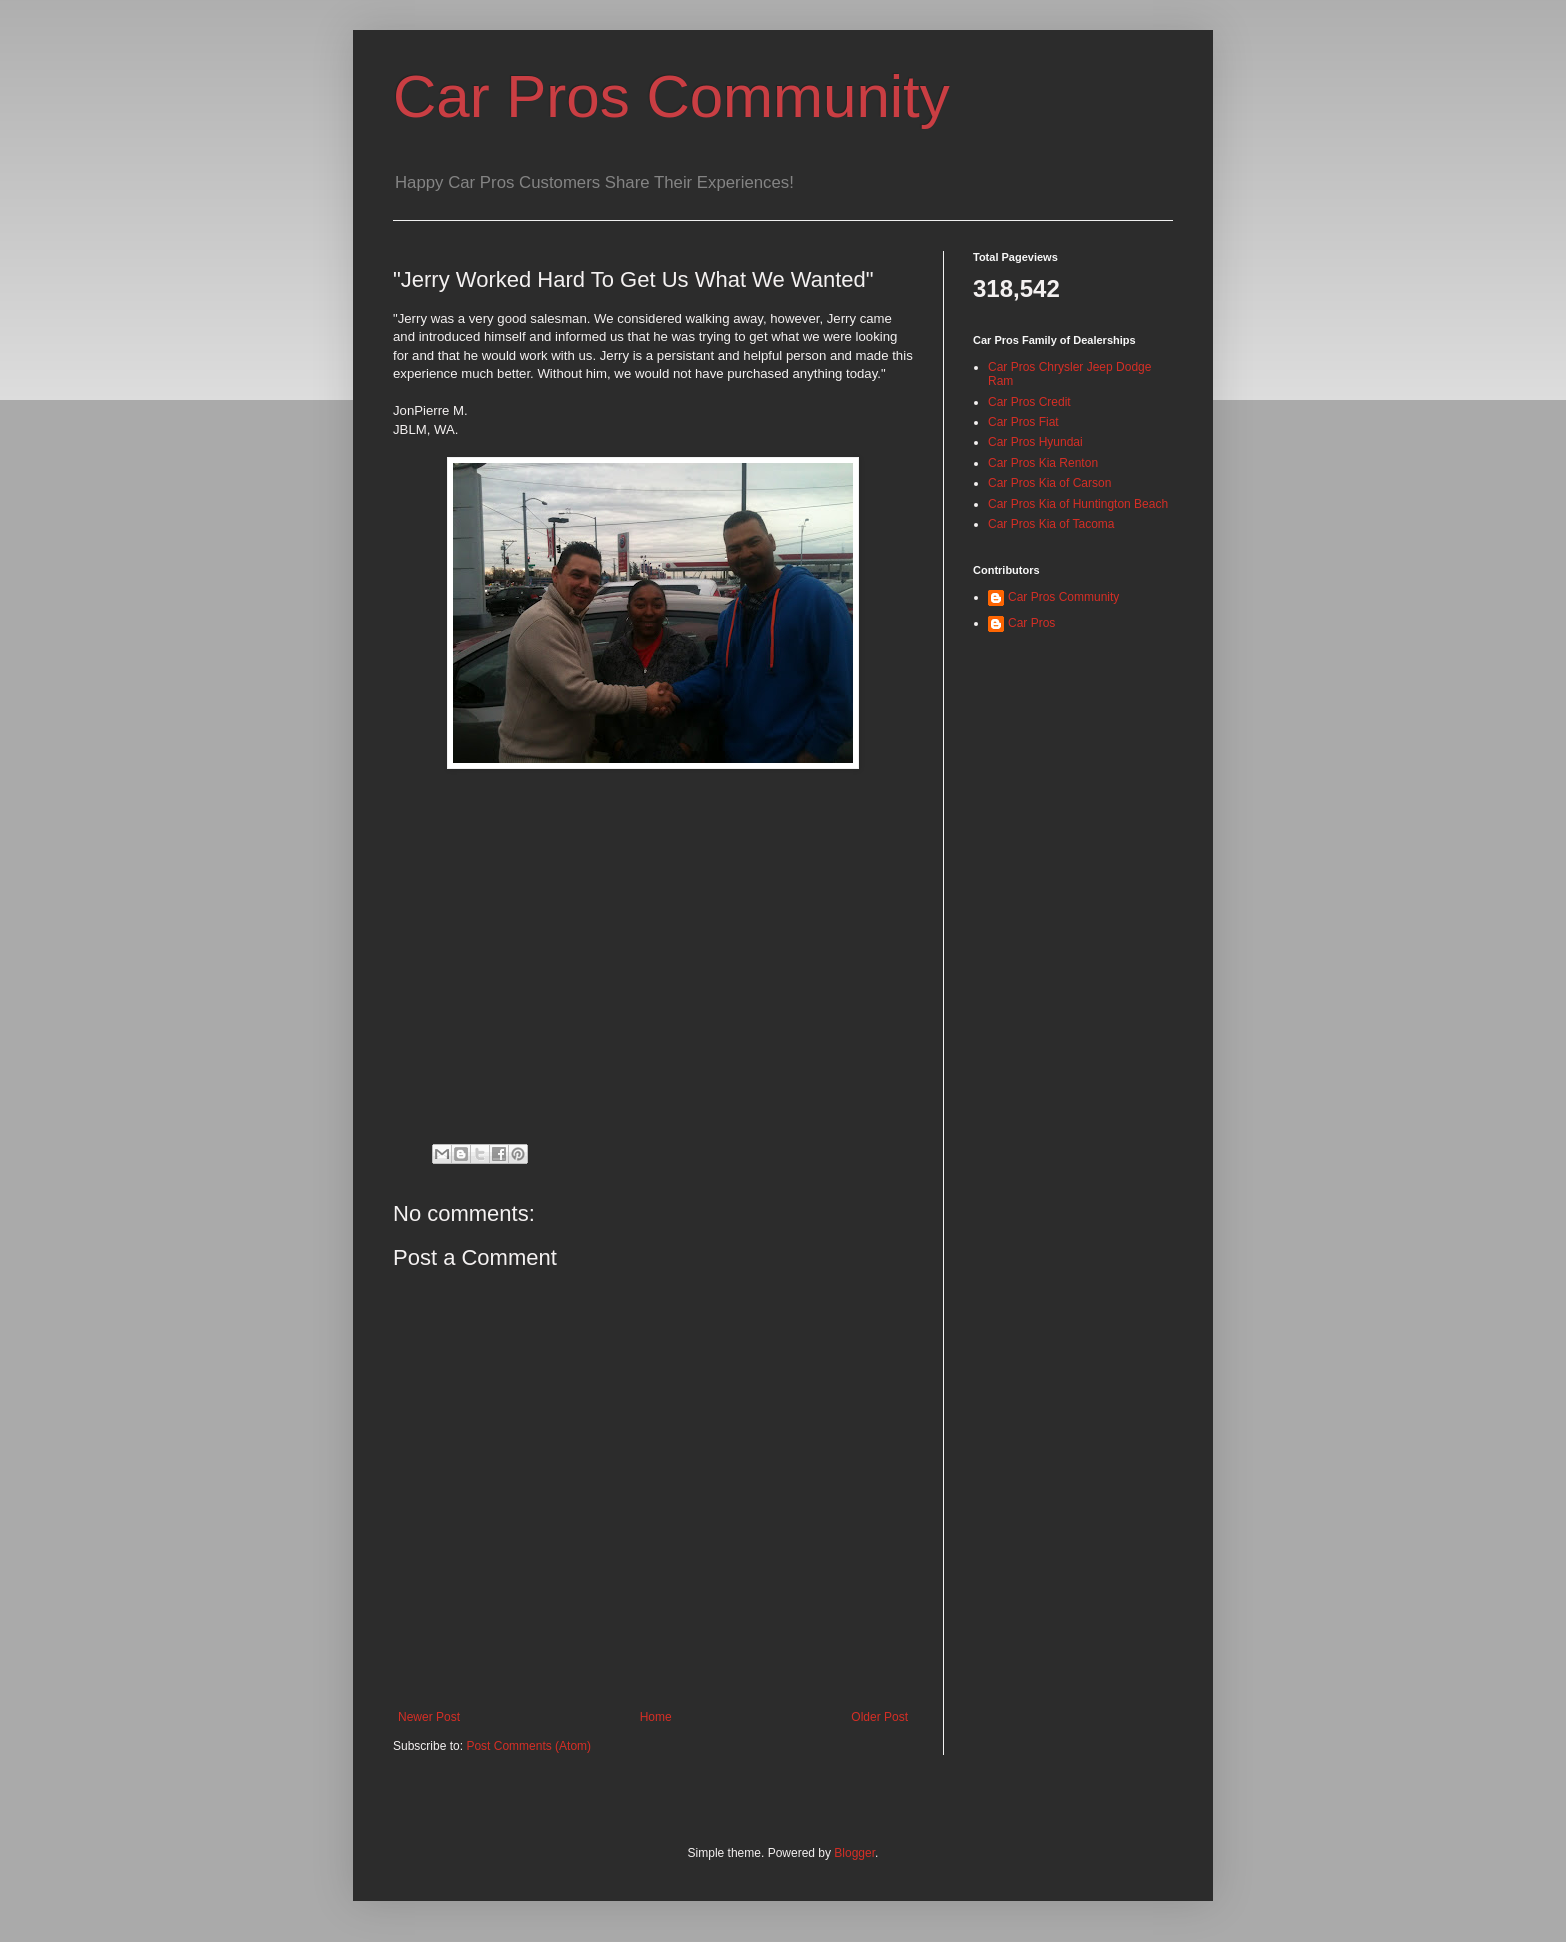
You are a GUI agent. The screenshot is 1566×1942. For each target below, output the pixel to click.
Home (656, 1717)
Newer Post (429, 1717)
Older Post (879, 1717)
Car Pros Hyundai (1035, 442)
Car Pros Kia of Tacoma (1051, 524)
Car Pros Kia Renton (1043, 463)
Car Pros (1031, 623)
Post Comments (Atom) (528, 1746)
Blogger (854, 1853)
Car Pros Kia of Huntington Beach (1078, 504)
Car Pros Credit (1029, 402)
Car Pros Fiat (1023, 422)
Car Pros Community (671, 96)
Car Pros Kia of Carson (1049, 483)
